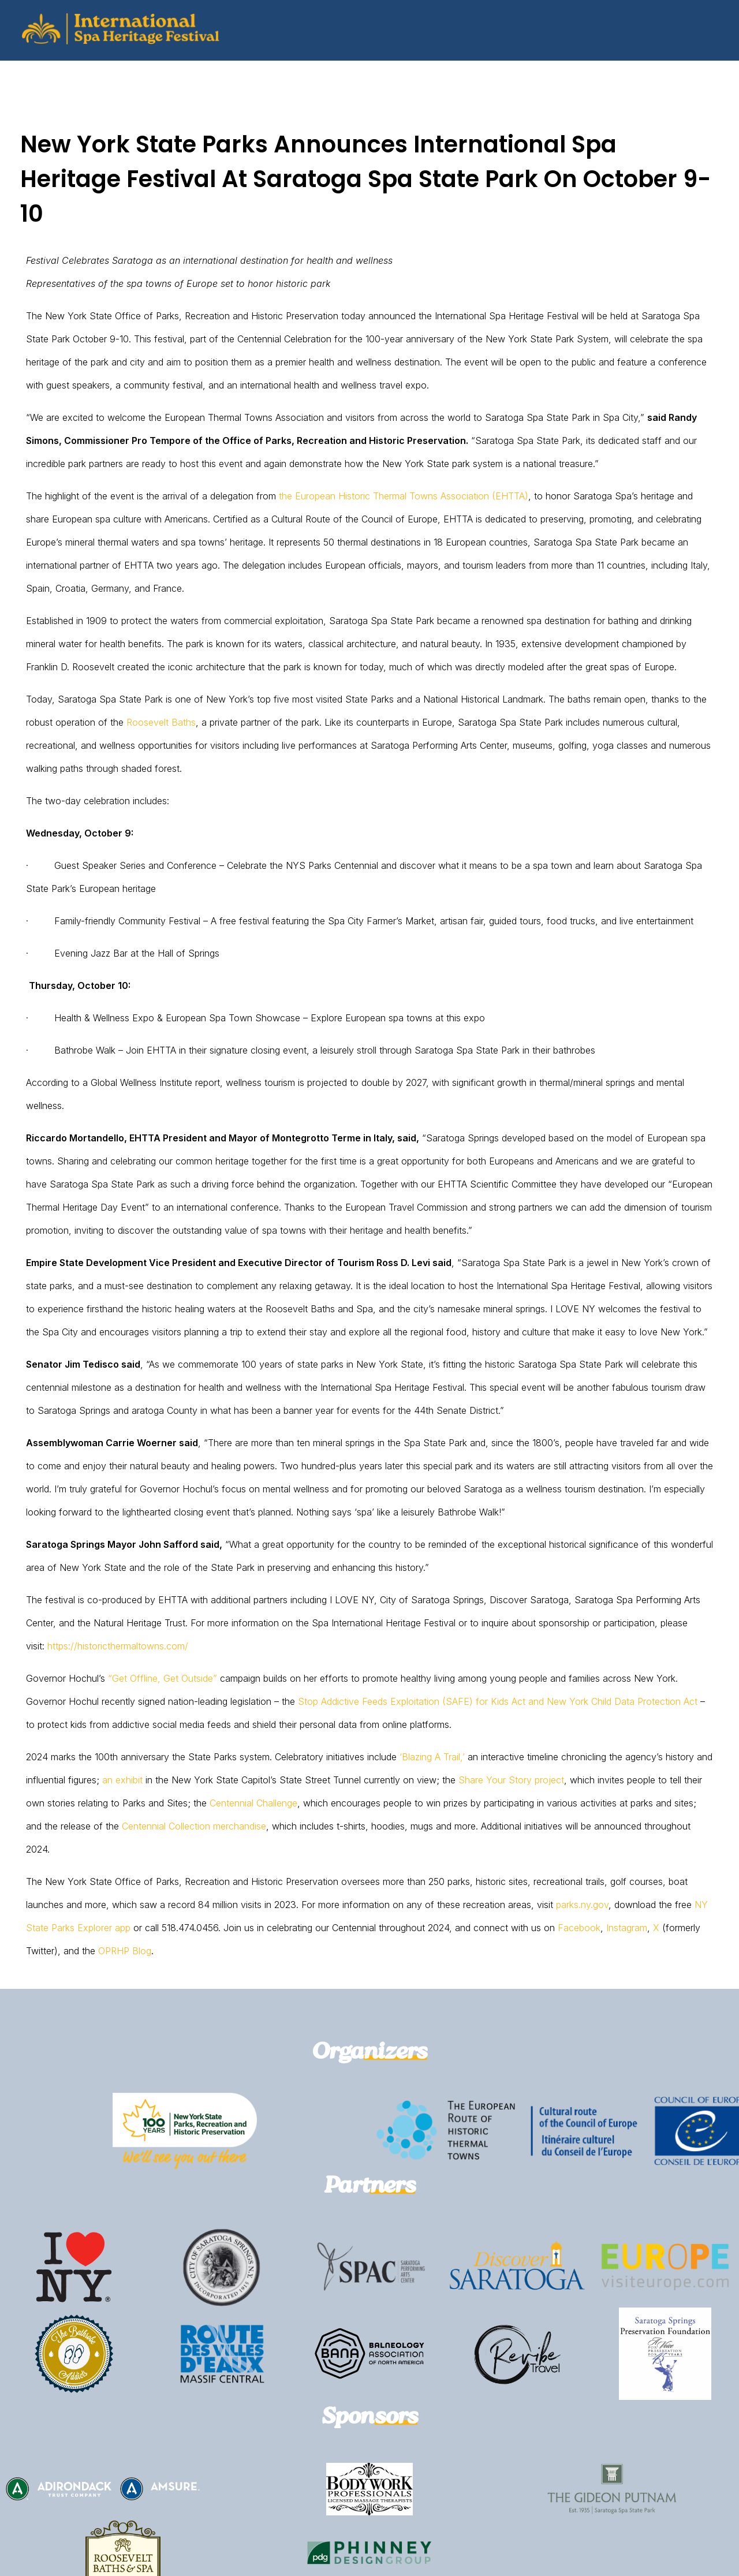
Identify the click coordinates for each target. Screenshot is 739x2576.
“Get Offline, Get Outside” (162, 1678)
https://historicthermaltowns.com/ (117, 1646)
